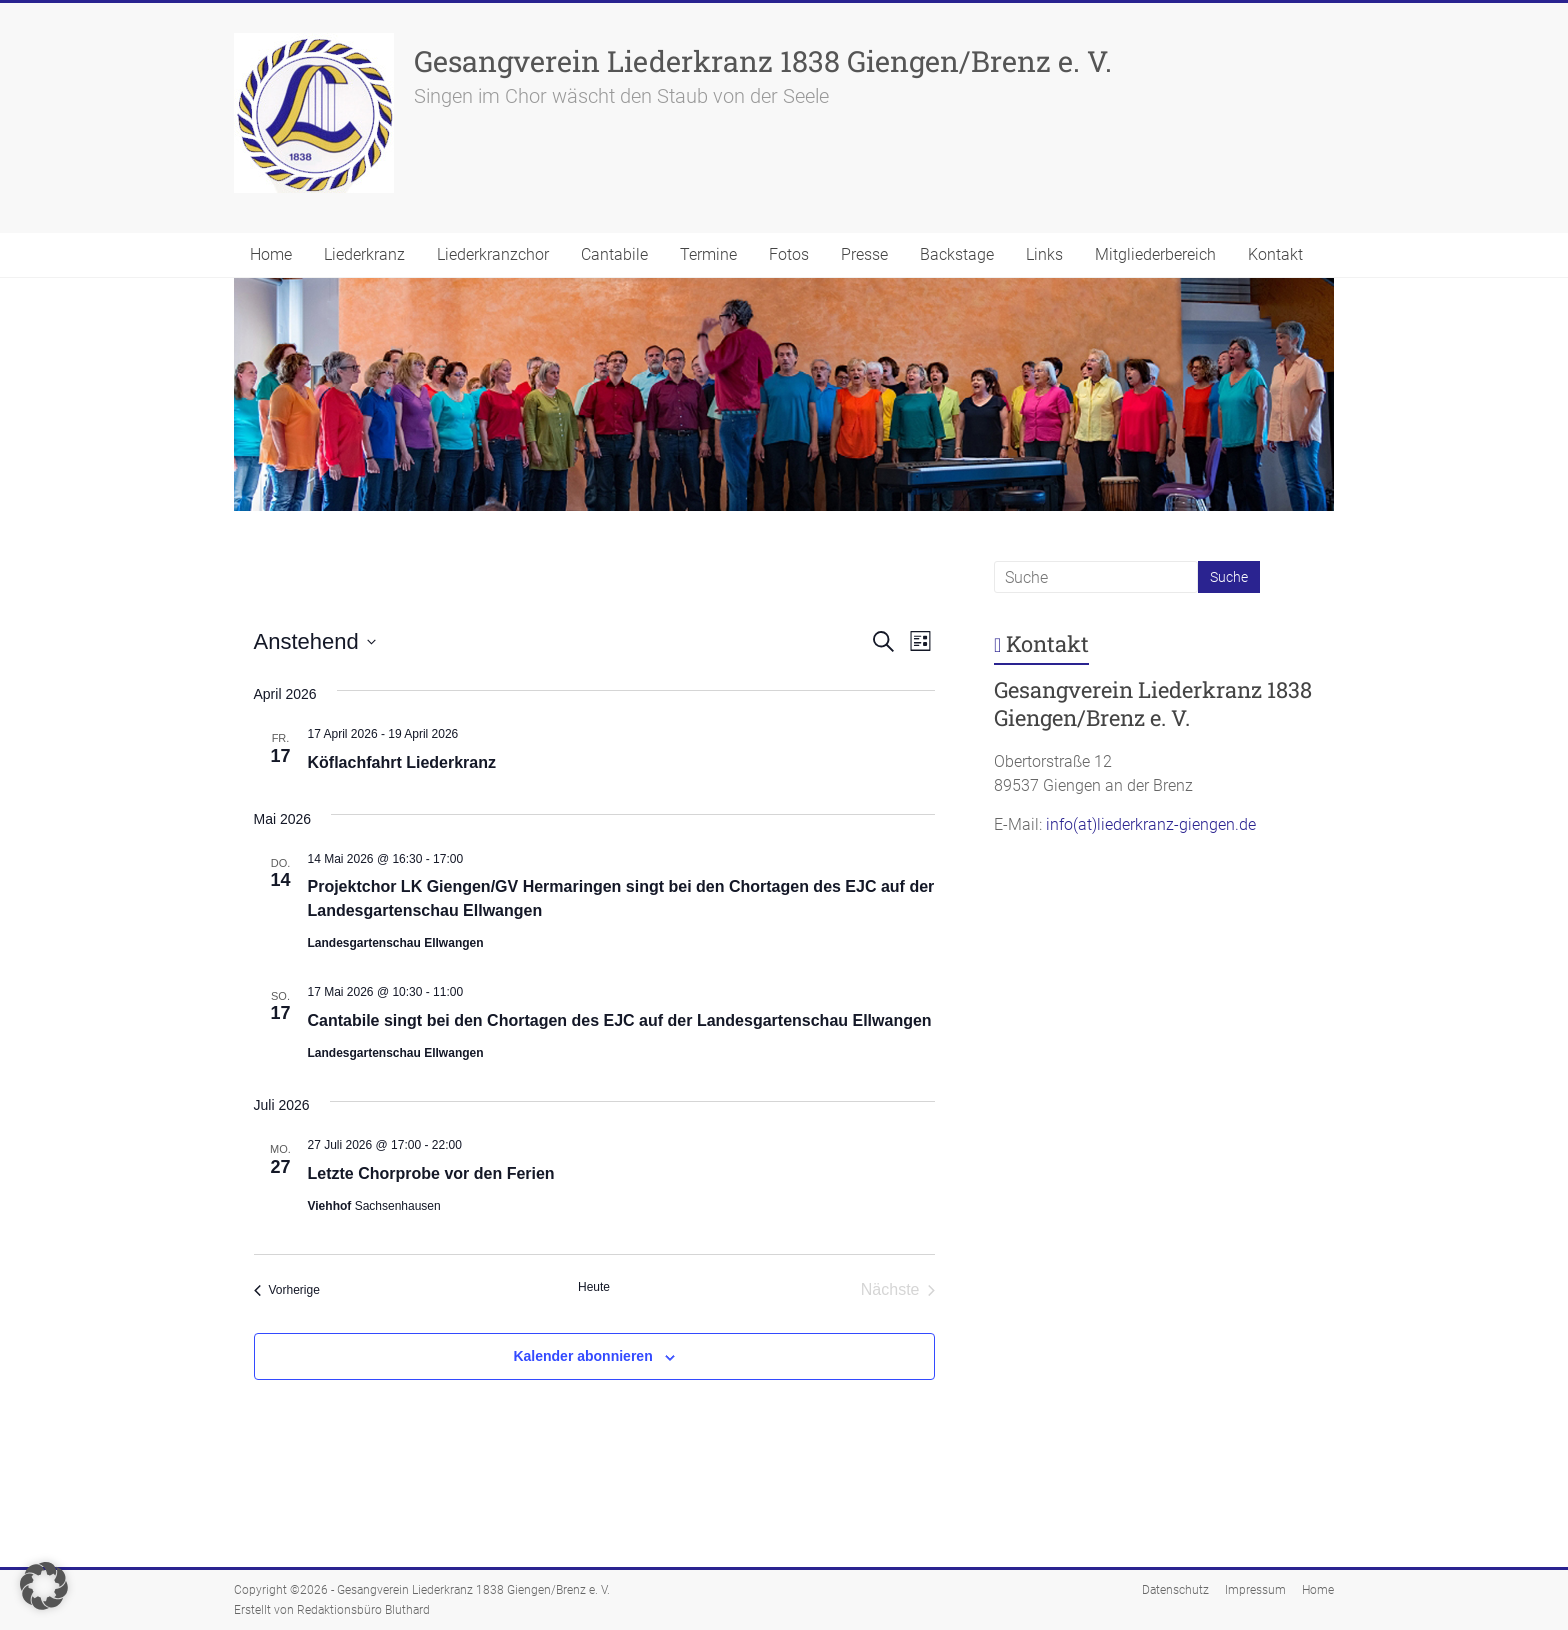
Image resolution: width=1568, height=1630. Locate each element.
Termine (708, 254)
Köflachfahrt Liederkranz (402, 762)
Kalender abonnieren (582, 1356)
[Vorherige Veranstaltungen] (287, 1290)
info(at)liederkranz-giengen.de (1151, 824)
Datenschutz (1175, 1590)
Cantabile (614, 254)
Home (271, 254)
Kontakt (1275, 254)
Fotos (789, 254)
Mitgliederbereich (1155, 254)
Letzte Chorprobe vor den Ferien (431, 1173)
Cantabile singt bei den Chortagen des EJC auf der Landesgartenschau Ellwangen (620, 1020)
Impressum (1255, 1590)
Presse (864, 254)
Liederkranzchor (493, 254)
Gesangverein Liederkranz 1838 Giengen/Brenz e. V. (763, 61)
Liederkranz (364, 254)
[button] (44, 1586)
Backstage (957, 254)
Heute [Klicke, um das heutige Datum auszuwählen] (594, 1287)
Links (1044, 254)
